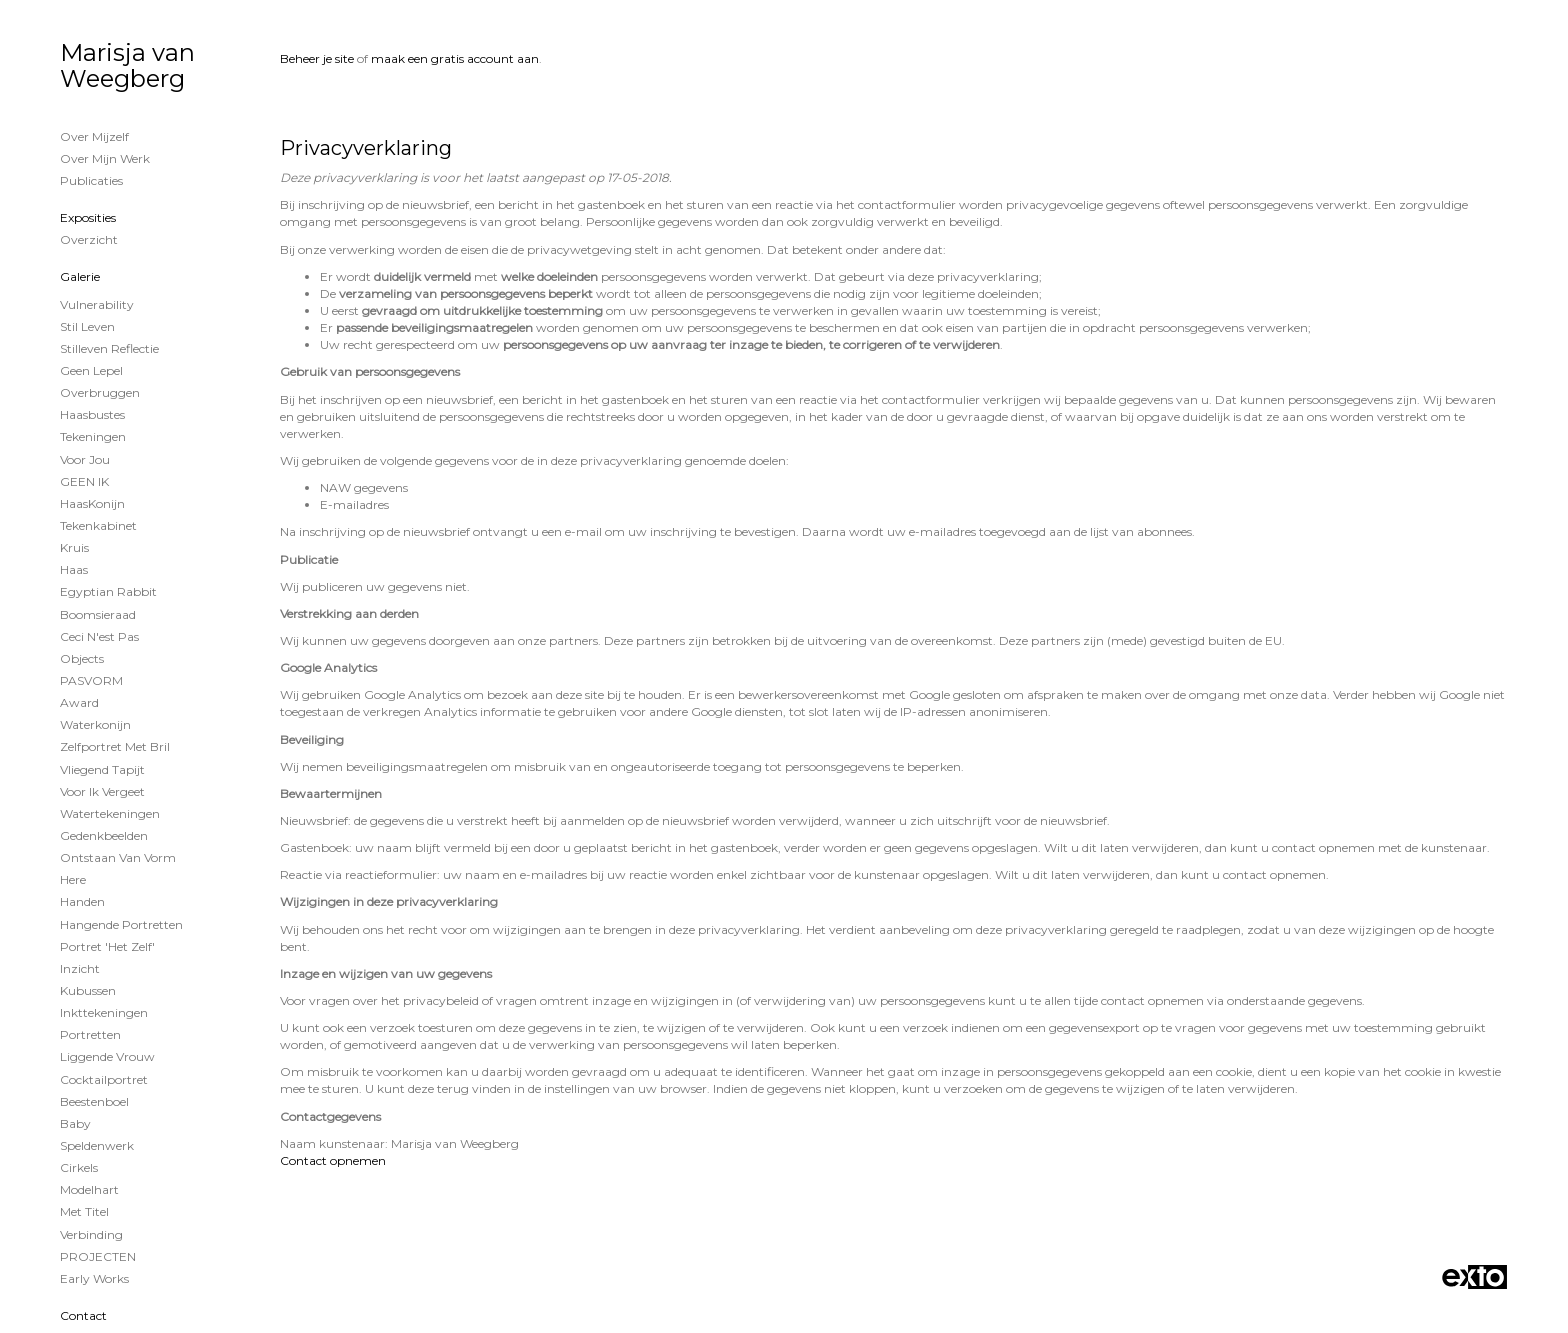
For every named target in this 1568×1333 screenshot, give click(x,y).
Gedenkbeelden (104, 835)
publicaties (91, 180)
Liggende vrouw (107, 1056)
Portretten (90, 1034)
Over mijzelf (94, 136)
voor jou (85, 459)
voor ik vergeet (102, 791)
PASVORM (91, 680)
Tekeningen (93, 436)
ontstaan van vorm (118, 857)
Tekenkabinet (98, 525)
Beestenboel (94, 1101)
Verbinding (91, 1234)
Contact (83, 1315)
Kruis (74, 547)
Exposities (88, 217)
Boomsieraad (98, 614)
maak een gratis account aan (455, 58)
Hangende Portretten (121, 924)
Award (79, 702)
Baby (75, 1123)
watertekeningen (110, 813)
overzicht (89, 239)
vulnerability (97, 304)
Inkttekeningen (104, 1012)
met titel (84, 1211)
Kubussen (88, 990)
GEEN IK (84, 481)
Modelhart (89, 1189)
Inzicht (80, 968)
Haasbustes (92, 414)
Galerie (80, 276)
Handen (82, 901)
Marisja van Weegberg (127, 65)
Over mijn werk (105, 158)
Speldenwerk (97, 1145)
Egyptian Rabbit (108, 591)
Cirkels (79, 1167)
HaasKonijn (92, 503)
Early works (94, 1278)
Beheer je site (317, 58)
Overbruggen (100, 392)
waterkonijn (95, 724)
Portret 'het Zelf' (107, 946)
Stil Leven (87, 326)
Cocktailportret (104, 1079)
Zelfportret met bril (115, 746)
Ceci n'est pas (99, 636)
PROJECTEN (98, 1256)
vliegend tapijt (102, 769)
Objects (82, 658)
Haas (74, 569)
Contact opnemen (333, 1160)
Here (73, 879)
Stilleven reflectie (109, 348)
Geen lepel (91, 370)
